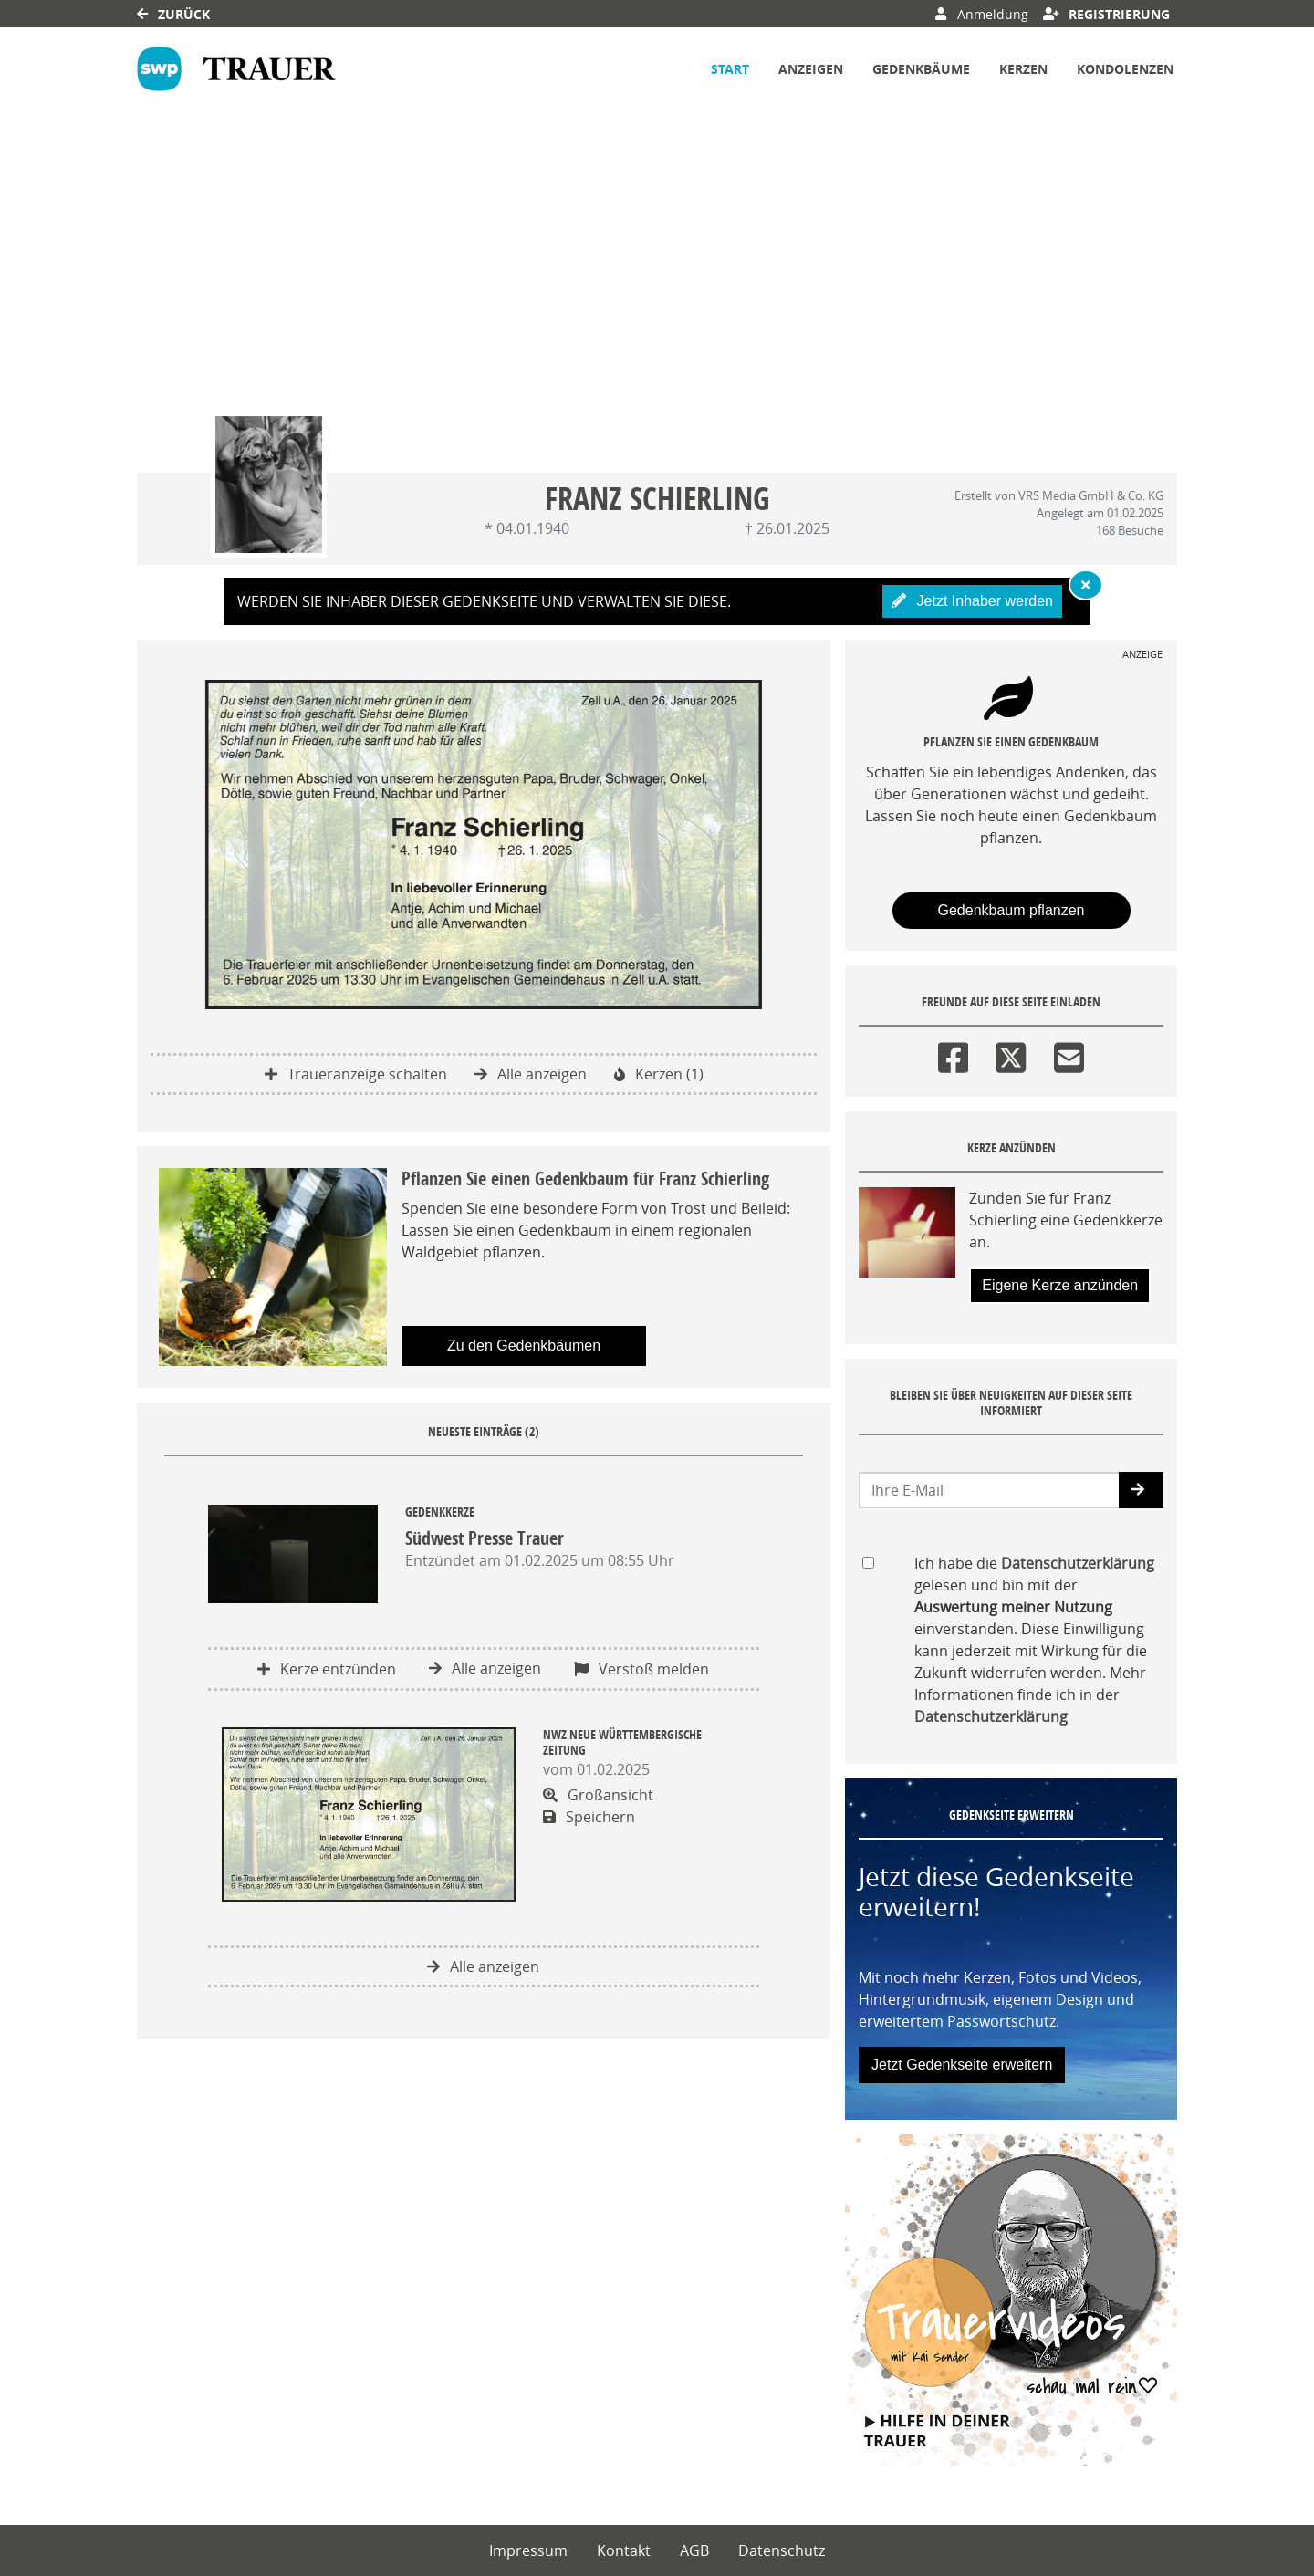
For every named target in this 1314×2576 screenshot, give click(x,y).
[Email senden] (990, 1490)
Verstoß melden (641, 1669)
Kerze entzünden (326, 1669)
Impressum (528, 2550)
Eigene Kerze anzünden (1060, 1285)
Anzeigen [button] (810, 69)
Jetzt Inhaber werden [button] (972, 601)
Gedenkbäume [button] (921, 69)
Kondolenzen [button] (1125, 69)
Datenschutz (781, 2550)
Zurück (173, 14)
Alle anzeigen (530, 1074)
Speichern (589, 1817)
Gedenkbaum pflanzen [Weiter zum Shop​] (1011, 910)
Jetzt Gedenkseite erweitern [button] (961, 2064)
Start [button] (730, 69)
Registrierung (1107, 14)
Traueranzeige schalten (356, 1074)
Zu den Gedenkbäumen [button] (523, 1345)
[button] (1141, 1490)
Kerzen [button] (1023, 69)
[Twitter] (1011, 1054)
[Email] (1069, 1054)
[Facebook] (953, 1054)
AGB (694, 2550)
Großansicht (598, 1795)
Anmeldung (981, 14)
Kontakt (624, 2550)
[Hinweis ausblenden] (1086, 584)
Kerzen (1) (659, 1074)
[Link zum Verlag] (236, 69)
